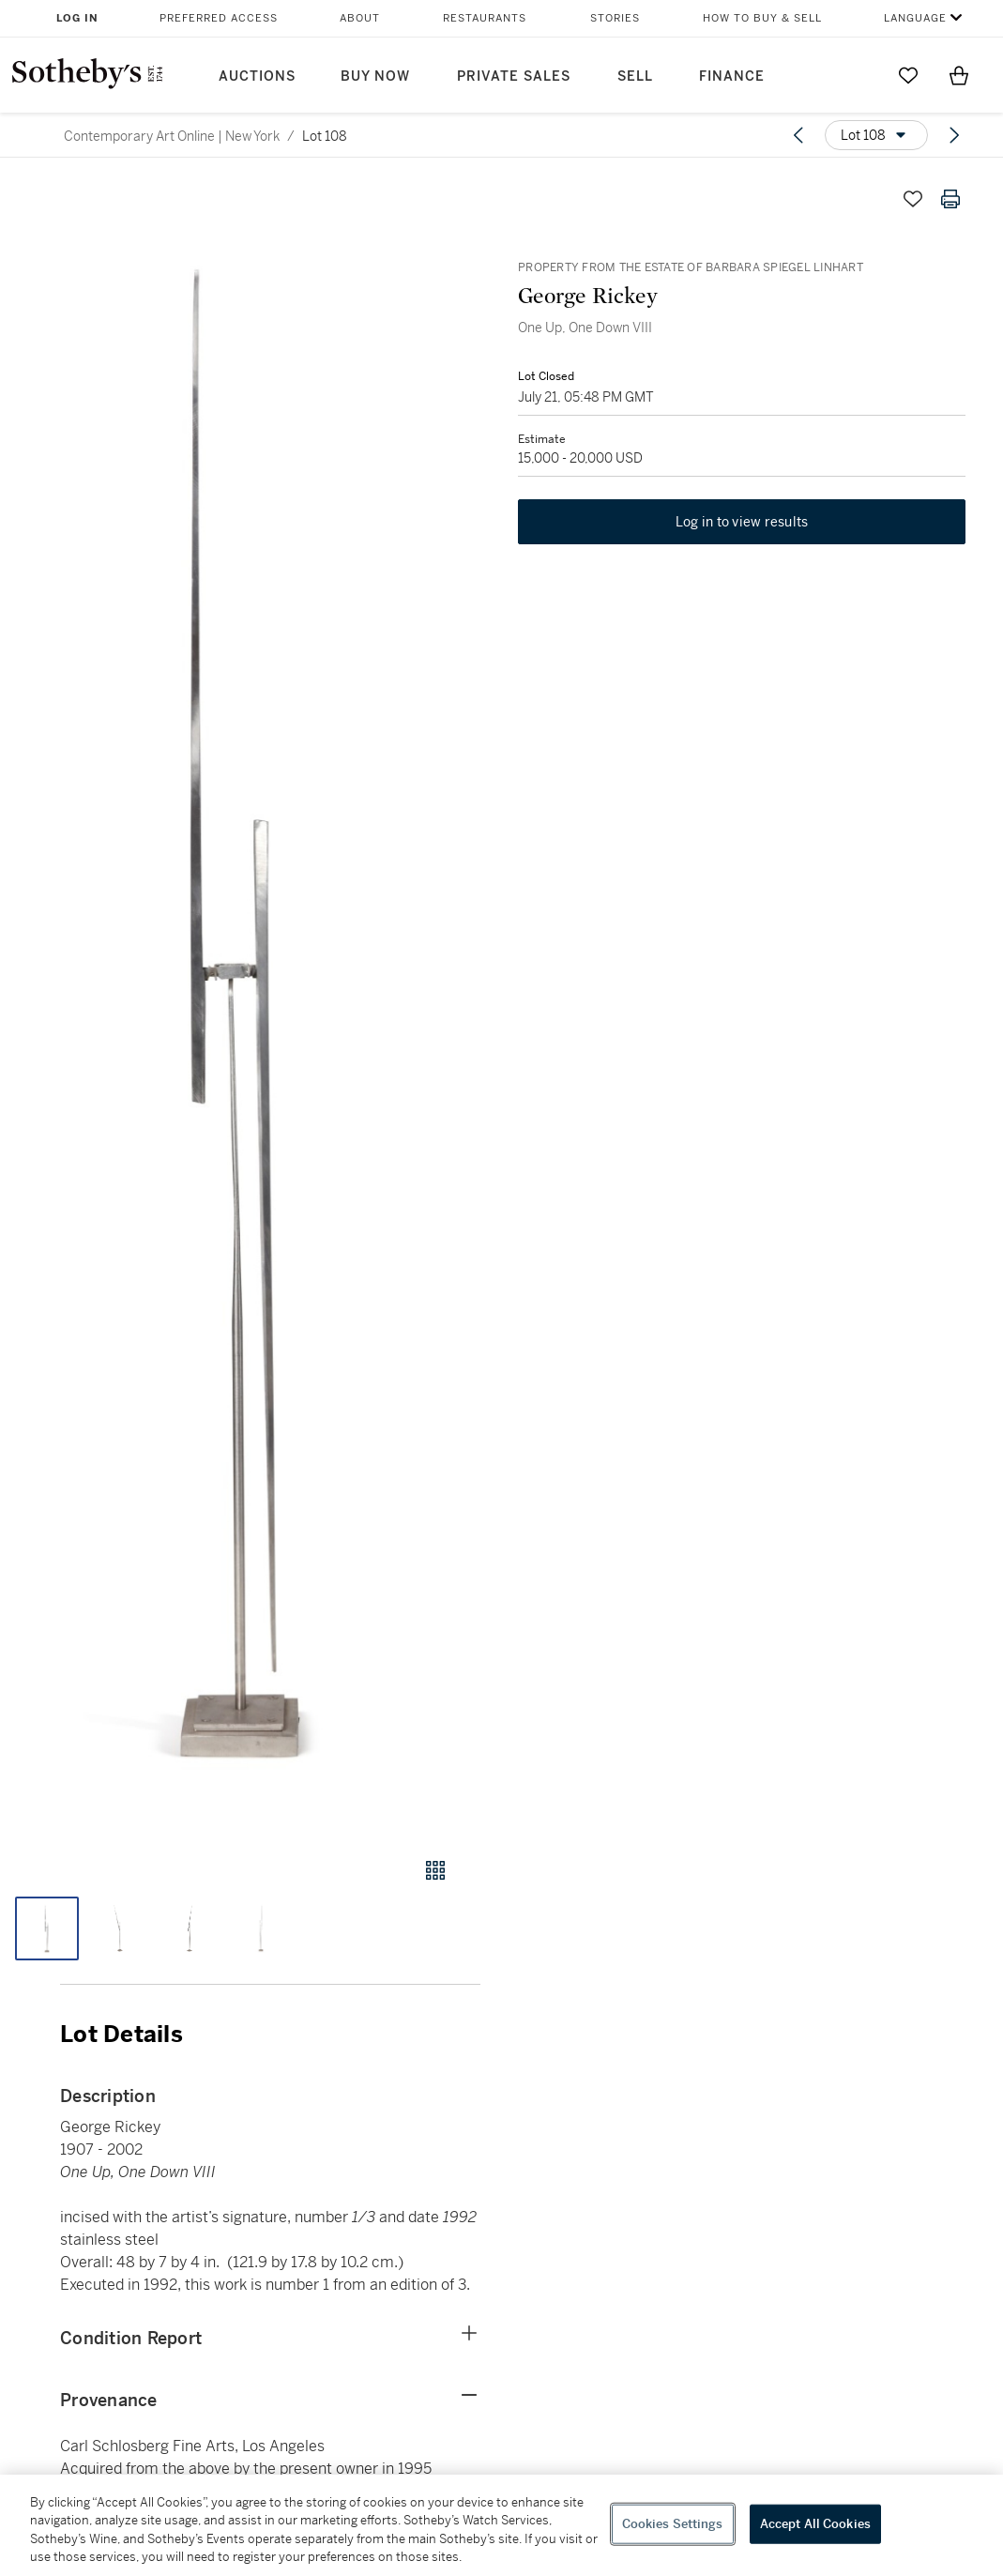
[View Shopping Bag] (959, 75)
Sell (635, 76)
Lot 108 (324, 136)
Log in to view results (742, 521)
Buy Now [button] (375, 76)
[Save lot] (913, 199)
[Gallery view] (435, 1870)
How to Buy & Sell (762, 18)
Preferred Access (219, 18)
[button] (240, 1001)
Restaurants (484, 18)
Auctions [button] (257, 76)
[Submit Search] (857, 75)
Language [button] (915, 18)
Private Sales (513, 76)
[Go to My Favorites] (908, 75)
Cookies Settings (672, 2524)
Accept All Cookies (815, 2524)
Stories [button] (615, 18)
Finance (732, 76)
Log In (77, 18)
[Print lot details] (950, 199)
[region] (501, 2525)
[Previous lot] (798, 135)
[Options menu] (876, 135)
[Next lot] (954, 135)
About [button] (360, 18)
